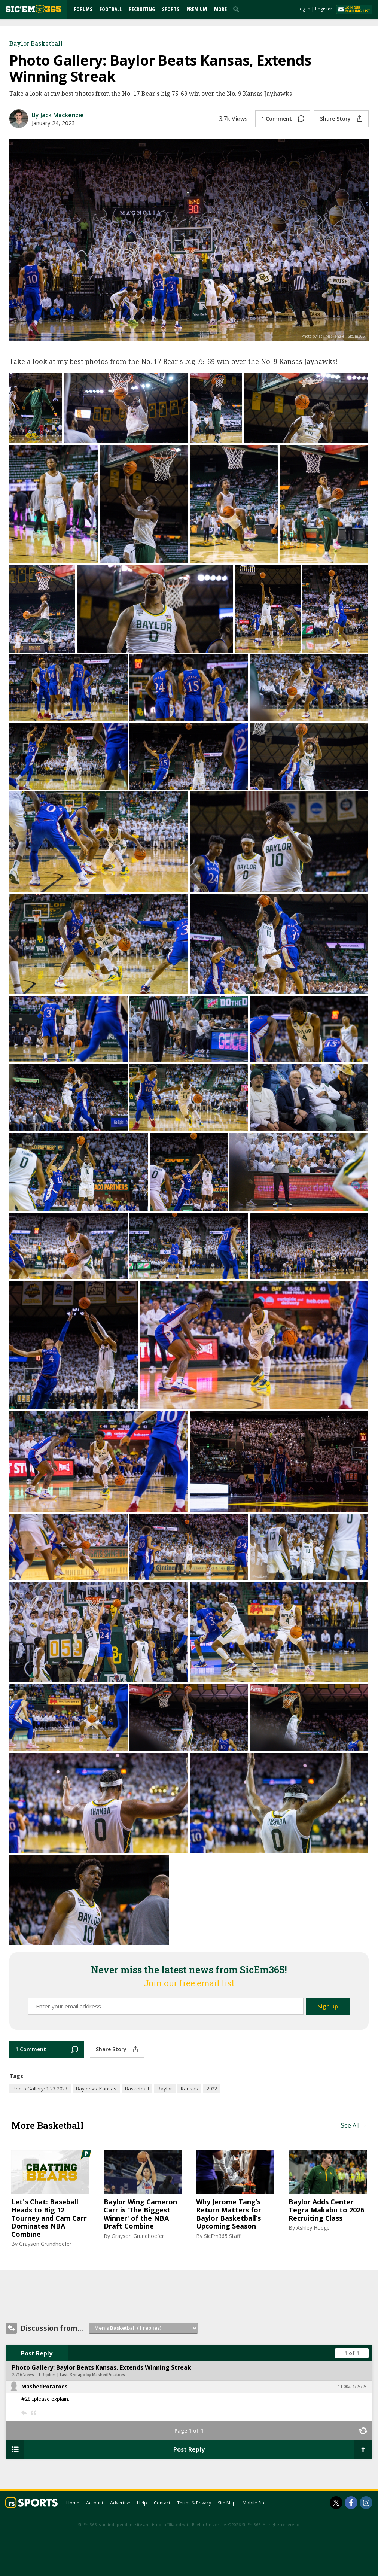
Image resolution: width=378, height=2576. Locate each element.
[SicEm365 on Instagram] (366, 2502)
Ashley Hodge (313, 2227)
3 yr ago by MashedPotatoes (97, 2374)
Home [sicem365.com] (72, 2503)
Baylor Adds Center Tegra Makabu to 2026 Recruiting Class (326, 2210)
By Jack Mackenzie (58, 115)
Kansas (189, 2088)
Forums (83, 9)
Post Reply (36, 2353)
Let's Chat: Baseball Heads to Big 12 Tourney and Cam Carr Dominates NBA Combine (49, 2218)
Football (111, 9)
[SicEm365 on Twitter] (336, 2502)
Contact (162, 2503)
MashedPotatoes (44, 2386)
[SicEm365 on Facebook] (351, 2502)
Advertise (120, 2503)
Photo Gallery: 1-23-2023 (40, 2088)
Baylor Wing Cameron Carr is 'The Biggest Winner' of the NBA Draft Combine (140, 2214)
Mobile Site (254, 2503)
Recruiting (142, 9)
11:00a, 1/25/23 (352, 2386)
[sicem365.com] (33, 9)
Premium (196, 9)
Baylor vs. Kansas (96, 2088)
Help (142, 2503)
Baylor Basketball (36, 43)
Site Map (227, 2503)
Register (323, 9)
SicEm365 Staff (222, 2235)
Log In (304, 9)
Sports (170, 9)
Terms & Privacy (194, 2503)
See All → (354, 2125)
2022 (212, 2088)
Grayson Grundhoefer (45, 2243)
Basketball (137, 2088)
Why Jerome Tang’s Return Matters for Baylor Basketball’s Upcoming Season (228, 2214)
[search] (237, 9)
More (220, 9)
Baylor (165, 2088)
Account (94, 2503)
